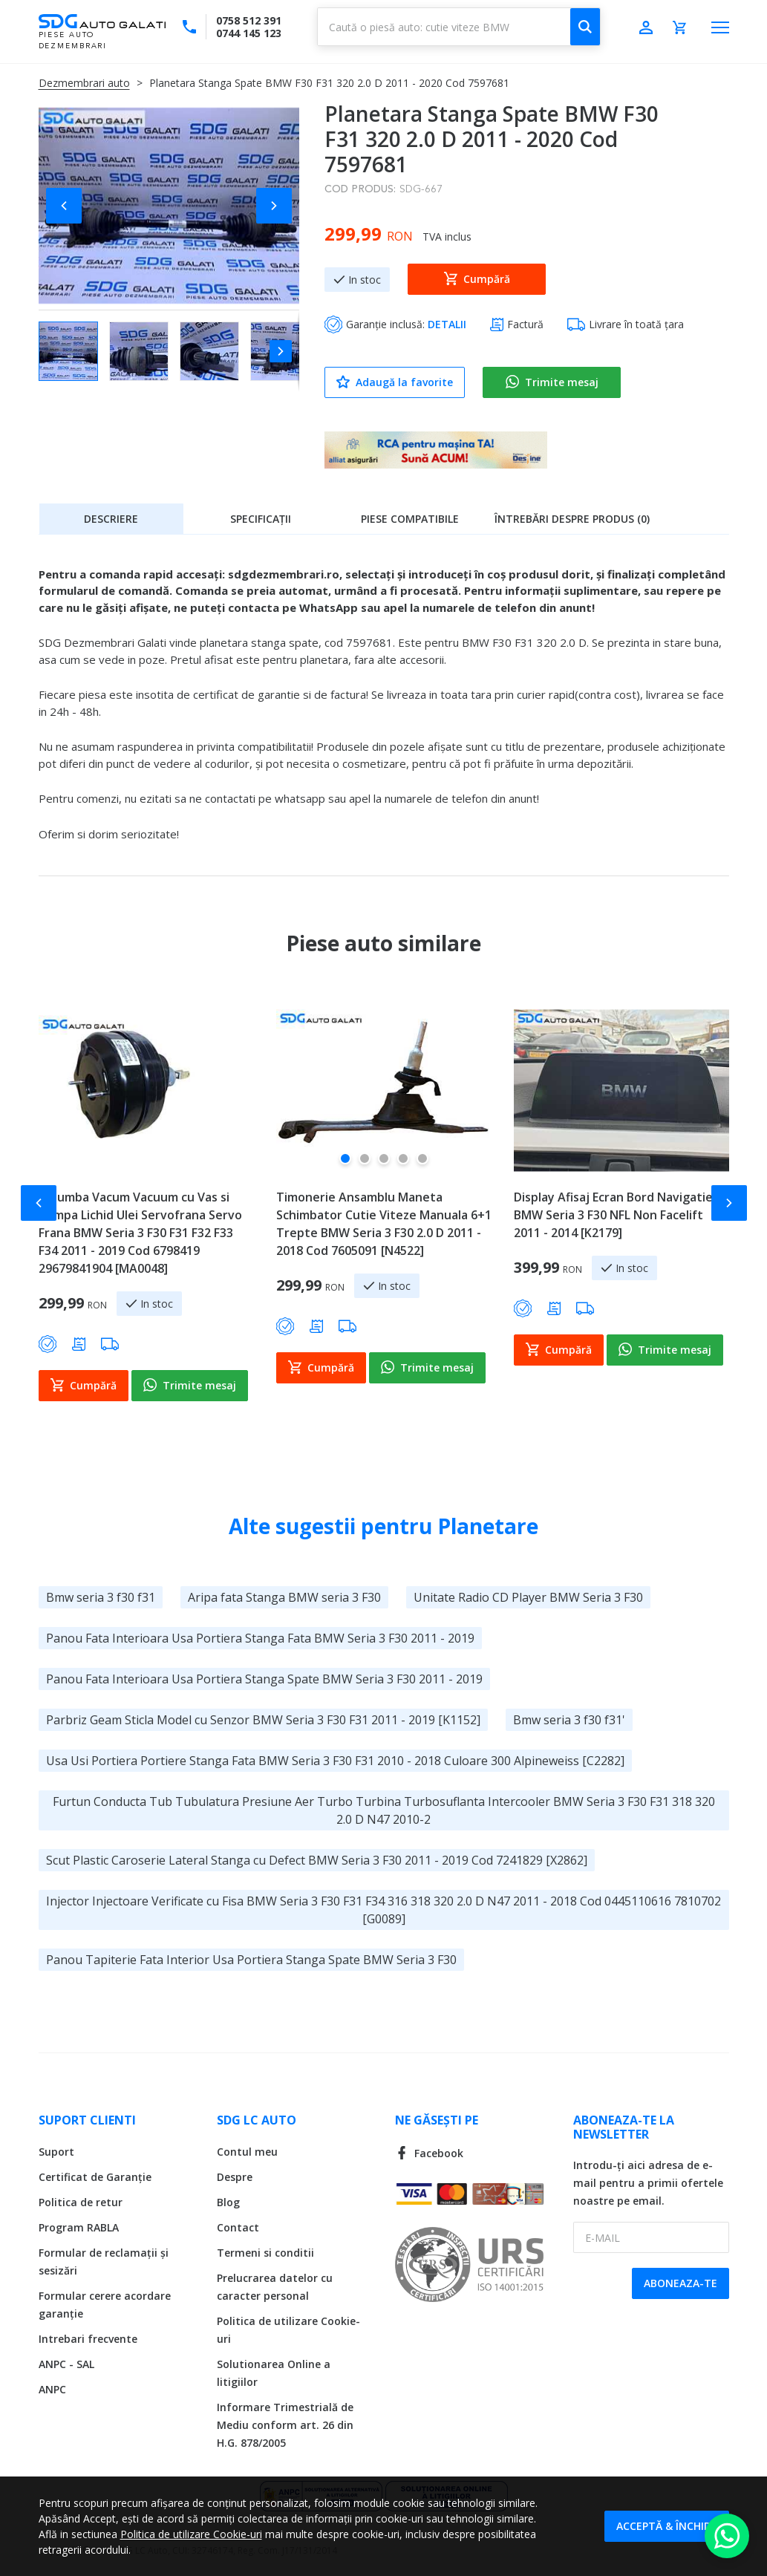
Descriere (111, 519)
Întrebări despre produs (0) (572, 519)
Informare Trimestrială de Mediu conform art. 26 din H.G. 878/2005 (285, 2425)
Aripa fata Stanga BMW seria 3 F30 (284, 1597)
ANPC (52, 2389)
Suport (56, 2152)
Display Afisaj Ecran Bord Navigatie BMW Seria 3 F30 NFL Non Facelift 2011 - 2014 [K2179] (613, 1215)
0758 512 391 (248, 20)
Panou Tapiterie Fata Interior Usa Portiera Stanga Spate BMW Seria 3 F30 (251, 1959)
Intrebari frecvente (88, 2339)
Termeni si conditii (265, 2253)
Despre (234, 2177)
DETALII (447, 324)
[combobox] (459, 26)
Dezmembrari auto (84, 83)
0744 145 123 (248, 33)
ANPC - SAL (66, 2364)
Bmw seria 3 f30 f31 (100, 1597)
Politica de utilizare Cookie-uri (191, 2534)
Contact (238, 2227)
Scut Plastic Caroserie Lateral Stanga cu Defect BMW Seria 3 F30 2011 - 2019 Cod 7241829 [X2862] (316, 1860)
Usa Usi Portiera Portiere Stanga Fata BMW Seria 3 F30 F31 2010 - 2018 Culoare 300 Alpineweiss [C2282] (335, 1760)
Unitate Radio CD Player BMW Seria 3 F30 (528, 1597)
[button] (68, 206)
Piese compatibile (410, 519)
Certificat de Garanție (95, 2177)
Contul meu (247, 2152)
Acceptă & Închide (666, 2526)
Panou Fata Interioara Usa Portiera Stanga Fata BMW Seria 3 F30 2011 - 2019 (260, 1638)
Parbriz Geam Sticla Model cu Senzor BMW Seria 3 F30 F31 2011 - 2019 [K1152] (263, 1720)
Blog (228, 2202)
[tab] (111, 518)
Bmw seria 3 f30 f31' (569, 1720)
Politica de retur (81, 2202)
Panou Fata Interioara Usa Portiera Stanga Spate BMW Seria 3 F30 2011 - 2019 (264, 1679)
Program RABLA (79, 2227)
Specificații (260, 519)
